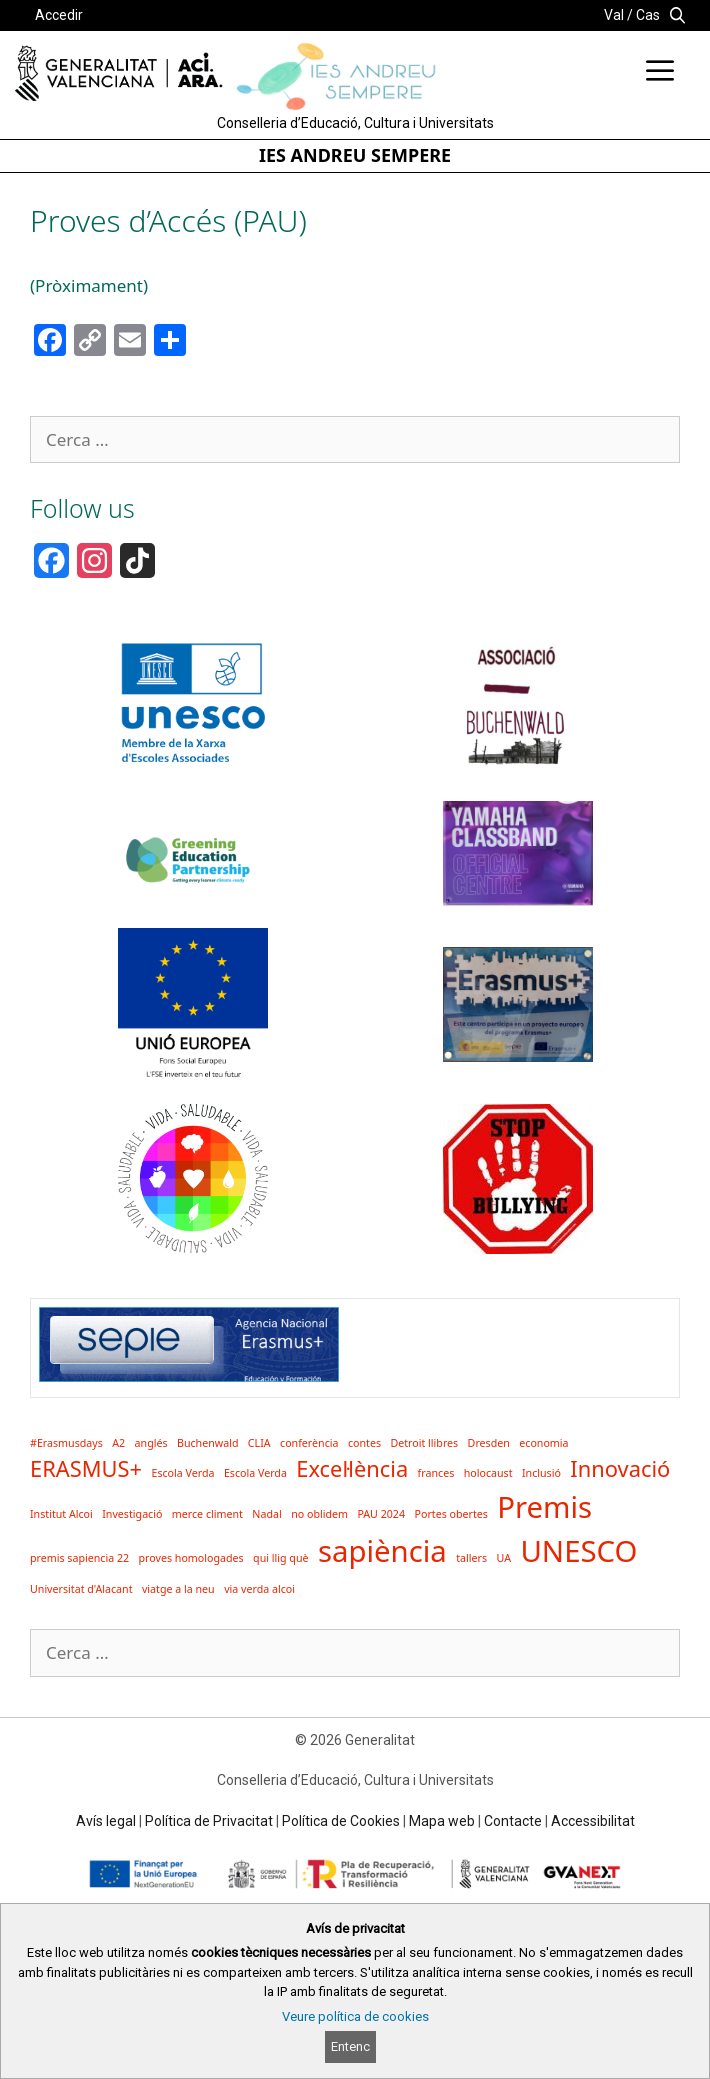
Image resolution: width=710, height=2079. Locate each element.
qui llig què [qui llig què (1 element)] (280, 1558)
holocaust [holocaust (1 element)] (488, 1473)
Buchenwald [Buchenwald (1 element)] (207, 1443)
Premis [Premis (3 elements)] (544, 1507)
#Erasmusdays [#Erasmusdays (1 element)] (66, 1443)
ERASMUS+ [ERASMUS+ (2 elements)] (86, 1468)
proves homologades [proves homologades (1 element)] (191, 1558)
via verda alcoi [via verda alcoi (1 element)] (259, 1589)
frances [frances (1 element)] (436, 1473)
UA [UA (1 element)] (503, 1558)
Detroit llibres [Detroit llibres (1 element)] (424, 1443)
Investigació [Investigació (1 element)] (132, 1514)
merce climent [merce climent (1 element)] (207, 1514)
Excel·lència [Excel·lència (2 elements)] (352, 1468)
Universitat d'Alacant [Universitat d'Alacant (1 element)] (81, 1589)
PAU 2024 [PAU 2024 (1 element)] (381, 1514)
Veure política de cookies (355, 2016)
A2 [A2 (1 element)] (118, 1443)
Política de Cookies (341, 1821)
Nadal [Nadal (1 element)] (266, 1514)
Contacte (513, 1821)
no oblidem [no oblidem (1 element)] (319, 1514)
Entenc (350, 2046)
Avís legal (106, 1821)
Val (614, 15)
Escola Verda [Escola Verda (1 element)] (182, 1473)
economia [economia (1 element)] (543, 1443)
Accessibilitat (593, 1821)
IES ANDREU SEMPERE (355, 155)
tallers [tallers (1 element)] (471, 1558)
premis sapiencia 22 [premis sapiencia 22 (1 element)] (79, 1558)
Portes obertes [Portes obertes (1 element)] (450, 1514)
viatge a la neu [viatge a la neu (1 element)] (178, 1589)
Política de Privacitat (209, 1821)
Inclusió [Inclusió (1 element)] (541, 1473)
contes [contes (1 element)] (364, 1443)
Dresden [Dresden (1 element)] (489, 1443)
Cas (648, 15)
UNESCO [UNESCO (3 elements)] (578, 1551)
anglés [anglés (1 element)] (151, 1443)
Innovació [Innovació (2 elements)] (620, 1468)
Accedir (59, 15)
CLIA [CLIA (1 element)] (259, 1443)
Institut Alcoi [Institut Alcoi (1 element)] (61, 1514)
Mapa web (442, 1821)
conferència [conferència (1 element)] (309, 1443)
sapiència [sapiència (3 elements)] (382, 1551)
